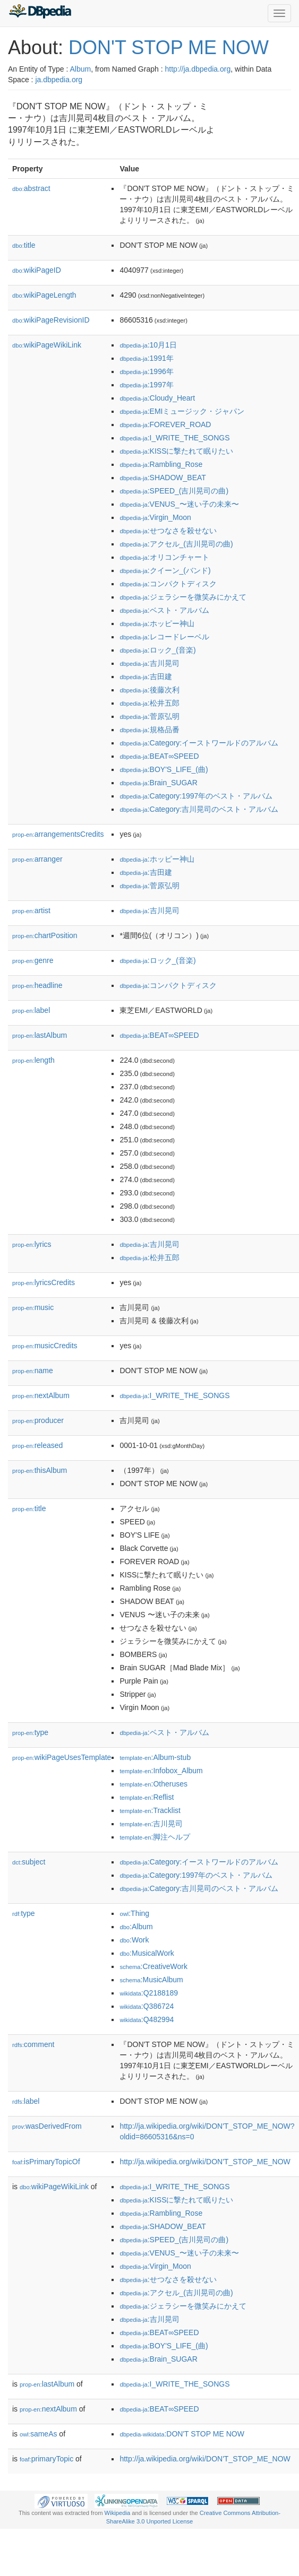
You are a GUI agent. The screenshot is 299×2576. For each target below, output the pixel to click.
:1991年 (146, 358)
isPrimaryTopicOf (46, 2161)
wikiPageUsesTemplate (61, 1757)
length (33, 1060)
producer (38, 1420)
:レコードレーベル (164, 636)
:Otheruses (153, 1784)
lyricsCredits (43, 1282)
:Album (135, 1926)
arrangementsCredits (58, 834)
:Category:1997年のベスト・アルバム (195, 796)
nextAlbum (41, 1395)
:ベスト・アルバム (164, 610)
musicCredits (45, 1345)
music (33, 1307)
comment (33, 2044)
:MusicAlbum (151, 1979)
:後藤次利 (149, 690)
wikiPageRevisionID (51, 320)
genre (32, 960)
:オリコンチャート (164, 557)
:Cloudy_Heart (157, 398)
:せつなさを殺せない (167, 530)
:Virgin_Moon (155, 517)
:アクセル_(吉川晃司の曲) (176, 544)
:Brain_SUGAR (158, 782)
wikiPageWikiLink (46, 345)
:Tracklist (150, 1810)
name (32, 1370)
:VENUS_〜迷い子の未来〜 (178, 504)
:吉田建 (145, 676)
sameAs (38, 2434)
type (30, 1732)
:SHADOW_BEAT (162, 477)
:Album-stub (155, 1757)
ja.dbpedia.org (58, 79)
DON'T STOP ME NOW (169, 47)
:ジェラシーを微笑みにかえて (182, 597)
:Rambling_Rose (160, 464)
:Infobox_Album (160, 1770)
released (37, 1445)
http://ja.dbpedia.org (197, 69)
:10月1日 (148, 345)
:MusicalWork (146, 1953)
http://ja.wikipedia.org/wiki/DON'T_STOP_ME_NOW (204, 2161)
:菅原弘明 (149, 716)
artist (31, 910)
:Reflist (146, 1797)
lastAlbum (39, 1035)
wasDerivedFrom (47, 2126)
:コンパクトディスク (167, 583)
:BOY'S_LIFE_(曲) (163, 769)
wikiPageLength (44, 295)
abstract (31, 188)
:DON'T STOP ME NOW (181, 2434)
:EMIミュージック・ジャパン (181, 411)
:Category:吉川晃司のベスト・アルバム (198, 809)
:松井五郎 (149, 703)
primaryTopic (46, 2458)
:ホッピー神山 (156, 623)
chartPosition (45, 935)
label (31, 1010)
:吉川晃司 (149, 663)
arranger (37, 859)
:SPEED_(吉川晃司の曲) (173, 491)
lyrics (32, 1244)
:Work (134, 1940)
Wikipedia (118, 2513)
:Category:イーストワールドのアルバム (198, 743)
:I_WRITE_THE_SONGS (174, 437)
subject (28, 1862)
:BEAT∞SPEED (159, 756)
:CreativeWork (153, 1966)
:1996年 (146, 371)
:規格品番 (149, 729)
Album (80, 69)
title (24, 245)
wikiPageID (36, 270)
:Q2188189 (148, 1993)
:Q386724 (146, 2006)
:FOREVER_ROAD (165, 424)
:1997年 (146, 384)
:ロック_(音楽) (157, 650)
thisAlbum (39, 1470)
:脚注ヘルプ (154, 1837)
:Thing (134, 1913)
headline (37, 985)
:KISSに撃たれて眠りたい (176, 451)
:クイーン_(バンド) (164, 570)
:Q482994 (146, 2019)
